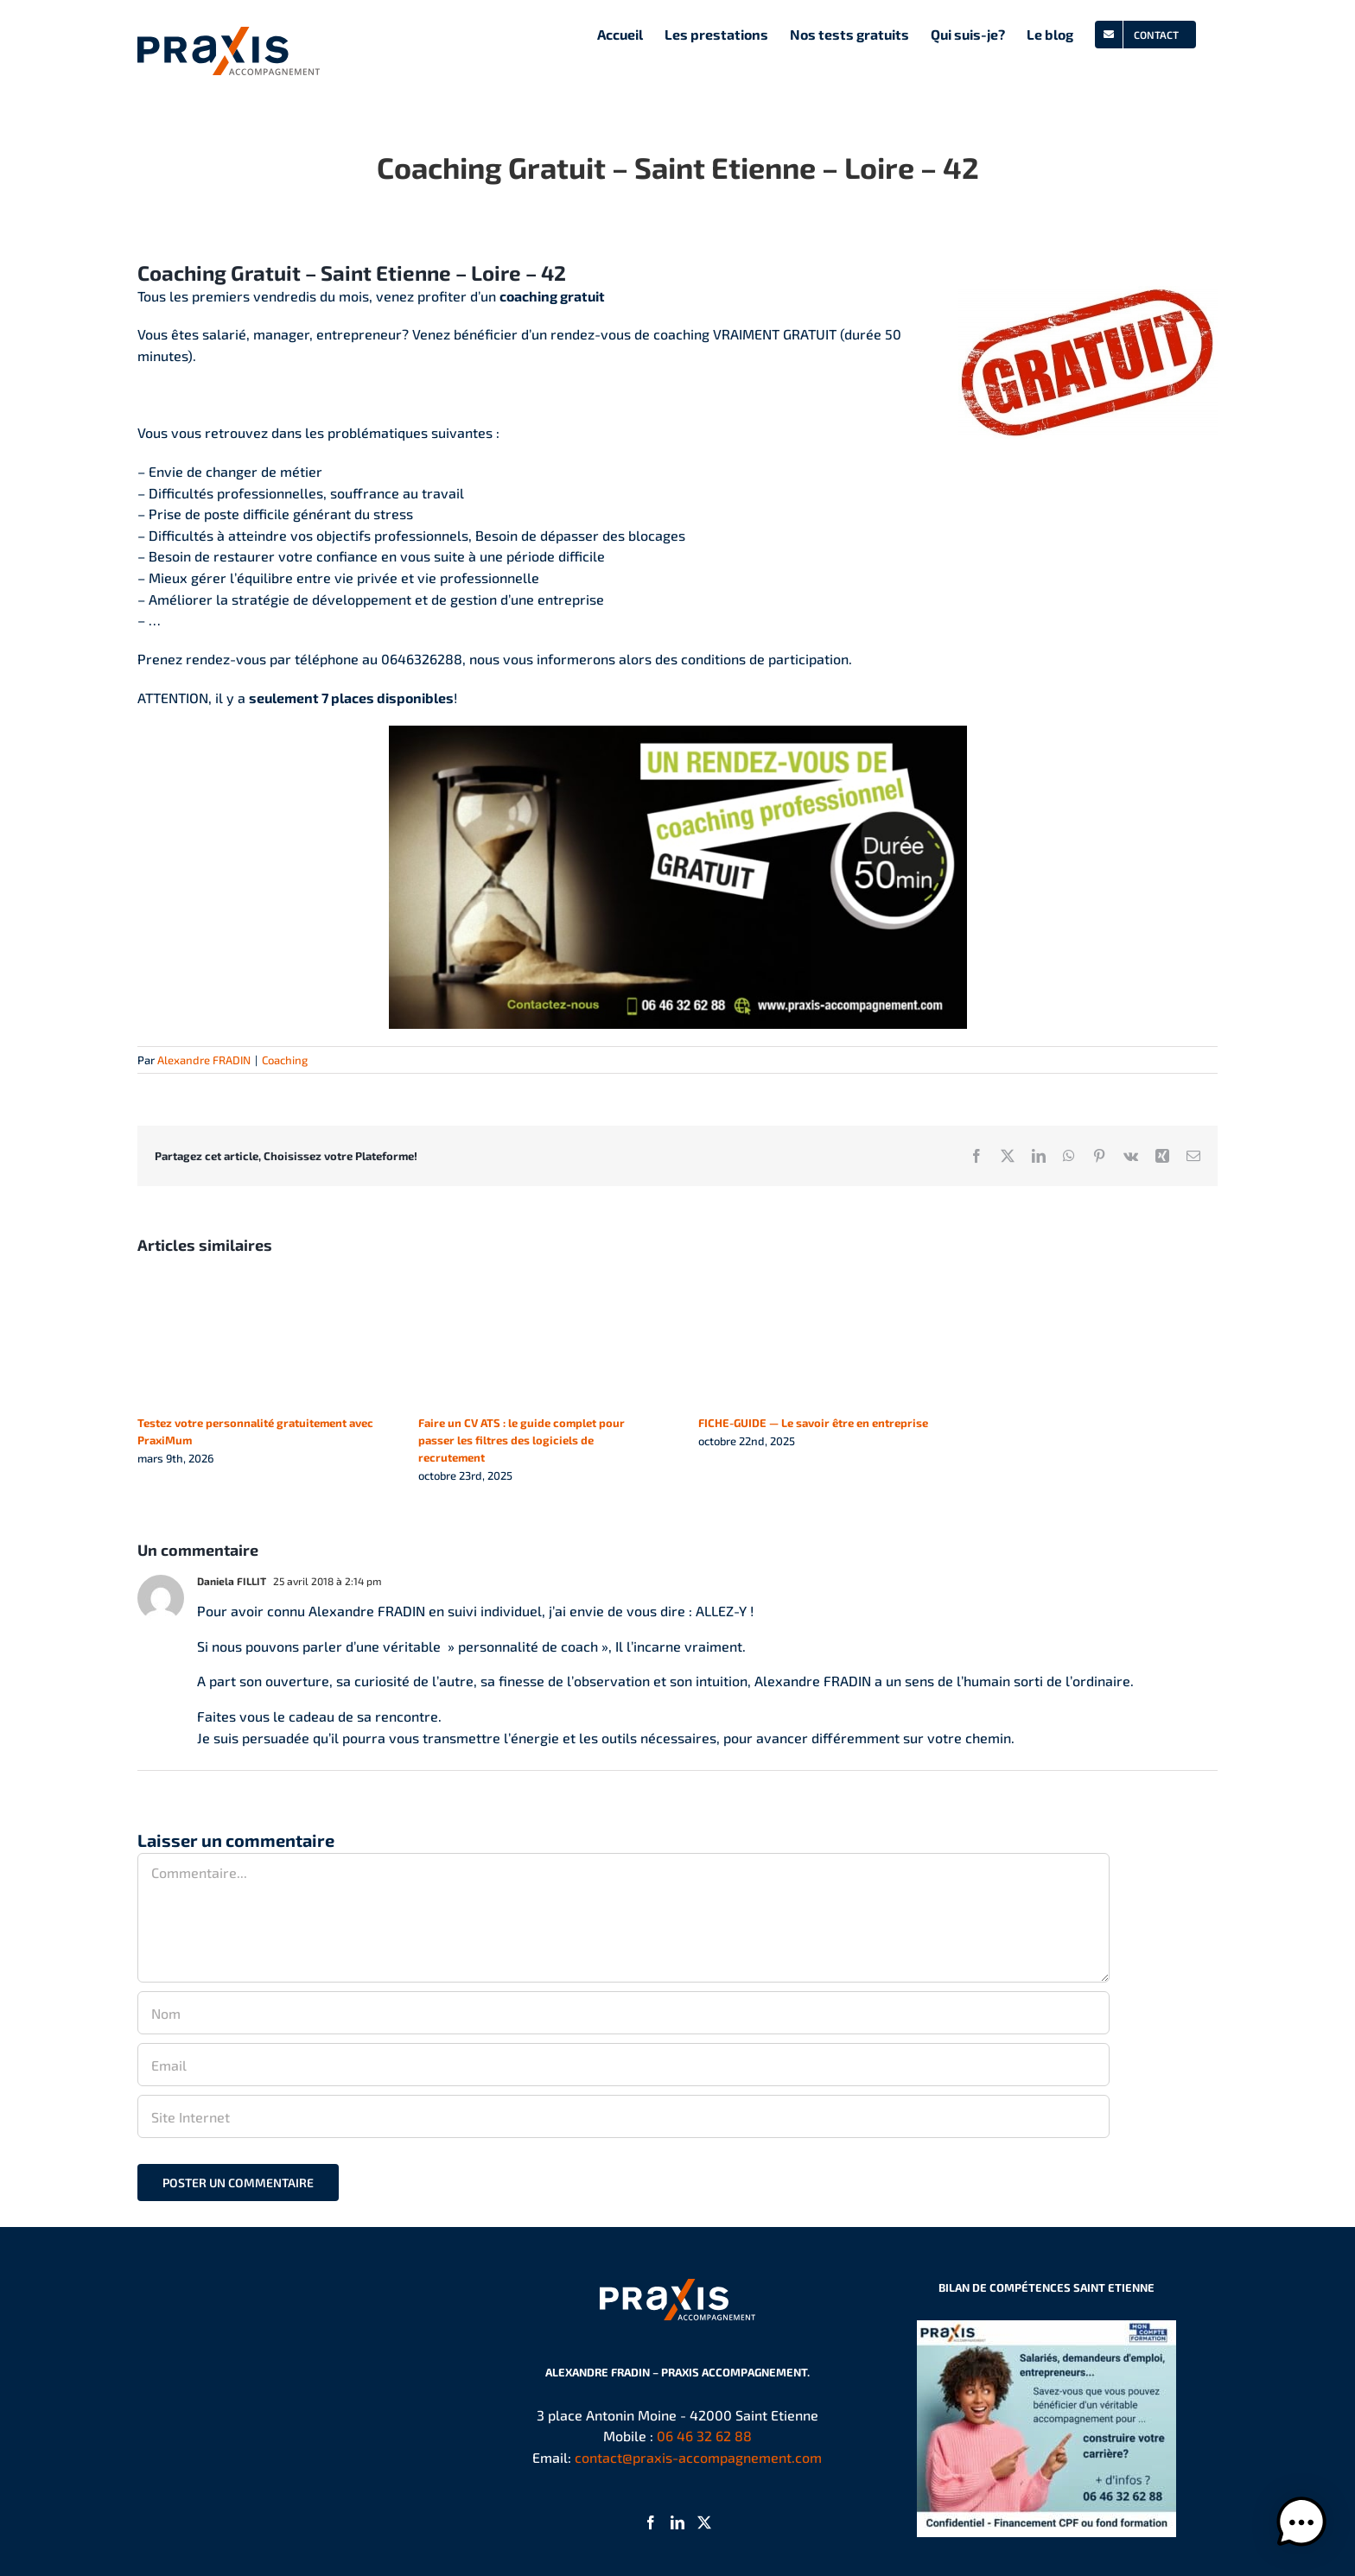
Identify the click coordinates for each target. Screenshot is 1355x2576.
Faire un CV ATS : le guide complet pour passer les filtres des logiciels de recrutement (521, 1440)
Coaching (285, 1060)
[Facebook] (651, 2522)
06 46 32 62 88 (704, 2435)
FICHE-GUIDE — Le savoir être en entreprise (813, 1423)
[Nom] (623, 2012)
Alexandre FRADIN (204, 1060)
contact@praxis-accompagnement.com (698, 2457)
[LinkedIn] (677, 2522)
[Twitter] (704, 2522)
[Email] (623, 2064)
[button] (1301, 2522)
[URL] (623, 2116)
